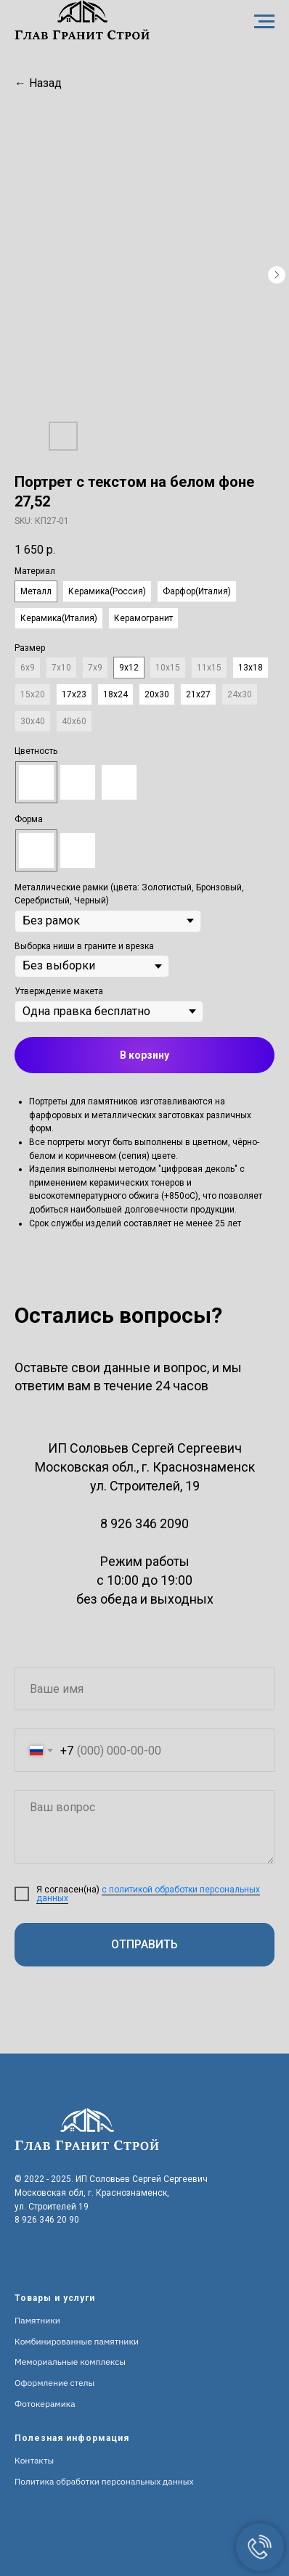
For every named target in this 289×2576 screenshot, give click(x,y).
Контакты (34, 2460)
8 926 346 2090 (144, 1523)
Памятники (37, 2320)
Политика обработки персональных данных (104, 2481)
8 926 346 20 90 (47, 2220)
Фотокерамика (45, 2403)
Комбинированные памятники (77, 2341)
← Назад (38, 83)
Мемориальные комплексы (70, 2361)
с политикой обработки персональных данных (148, 1893)
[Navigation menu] (264, 22)
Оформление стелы (54, 2382)
